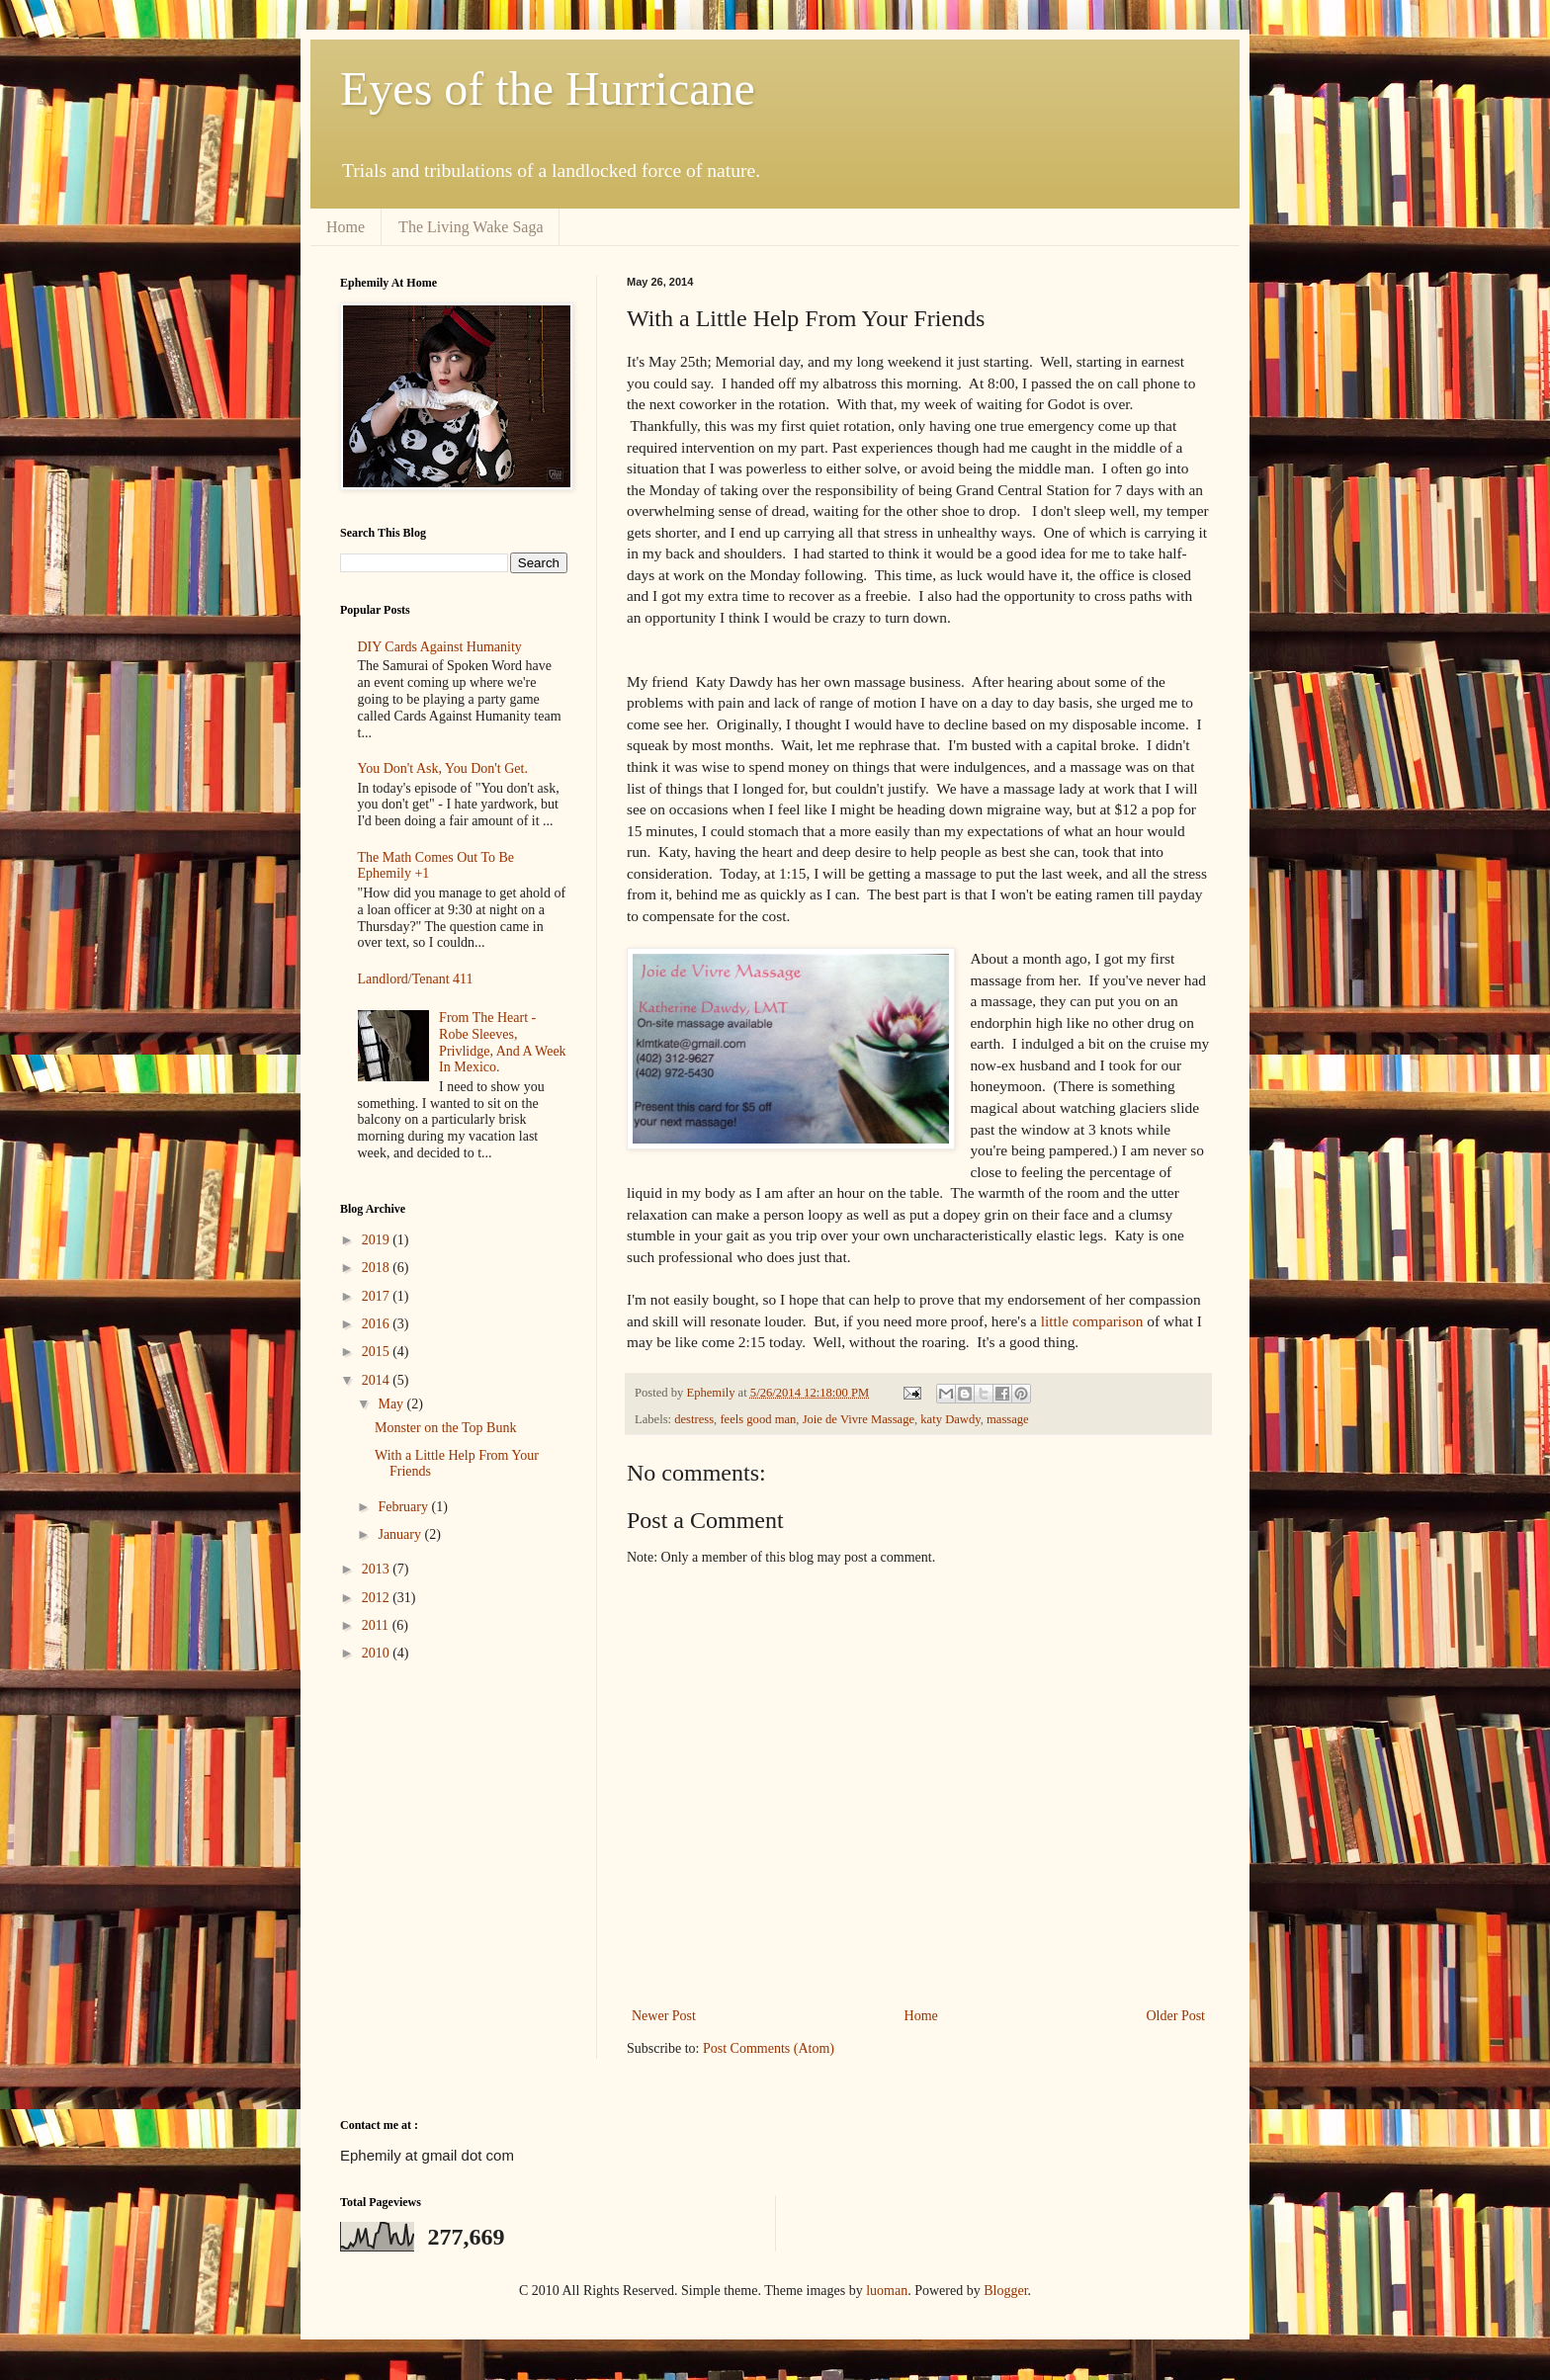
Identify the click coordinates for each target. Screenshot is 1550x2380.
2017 (377, 1296)
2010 (377, 1653)
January (401, 1534)
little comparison (1090, 1321)
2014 (377, 1380)
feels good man (758, 1419)
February (404, 1506)
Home (345, 226)
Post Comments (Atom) (768, 2048)
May (392, 1404)
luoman (886, 2290)
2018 (377, 1267)
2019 (377, 1239)
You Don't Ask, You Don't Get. (443, 768)
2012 (377, 1597)
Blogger (1005, 2290)
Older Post (1176, 2015)
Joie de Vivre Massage (858, 1419)
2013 (377, 1569)
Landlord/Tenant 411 (416, 979)
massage (1008, 1419)
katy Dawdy (950, 1419)
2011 (377, 1625)
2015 (377, 1351)
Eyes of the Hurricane (547, 88)
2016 (377, 1324)
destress (694, 1419)
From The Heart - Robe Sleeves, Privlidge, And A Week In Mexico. (502, 1042)
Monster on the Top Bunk (445, 1427)
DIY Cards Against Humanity (440, 646)
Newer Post (664, 2015)
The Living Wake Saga (470, 226)
